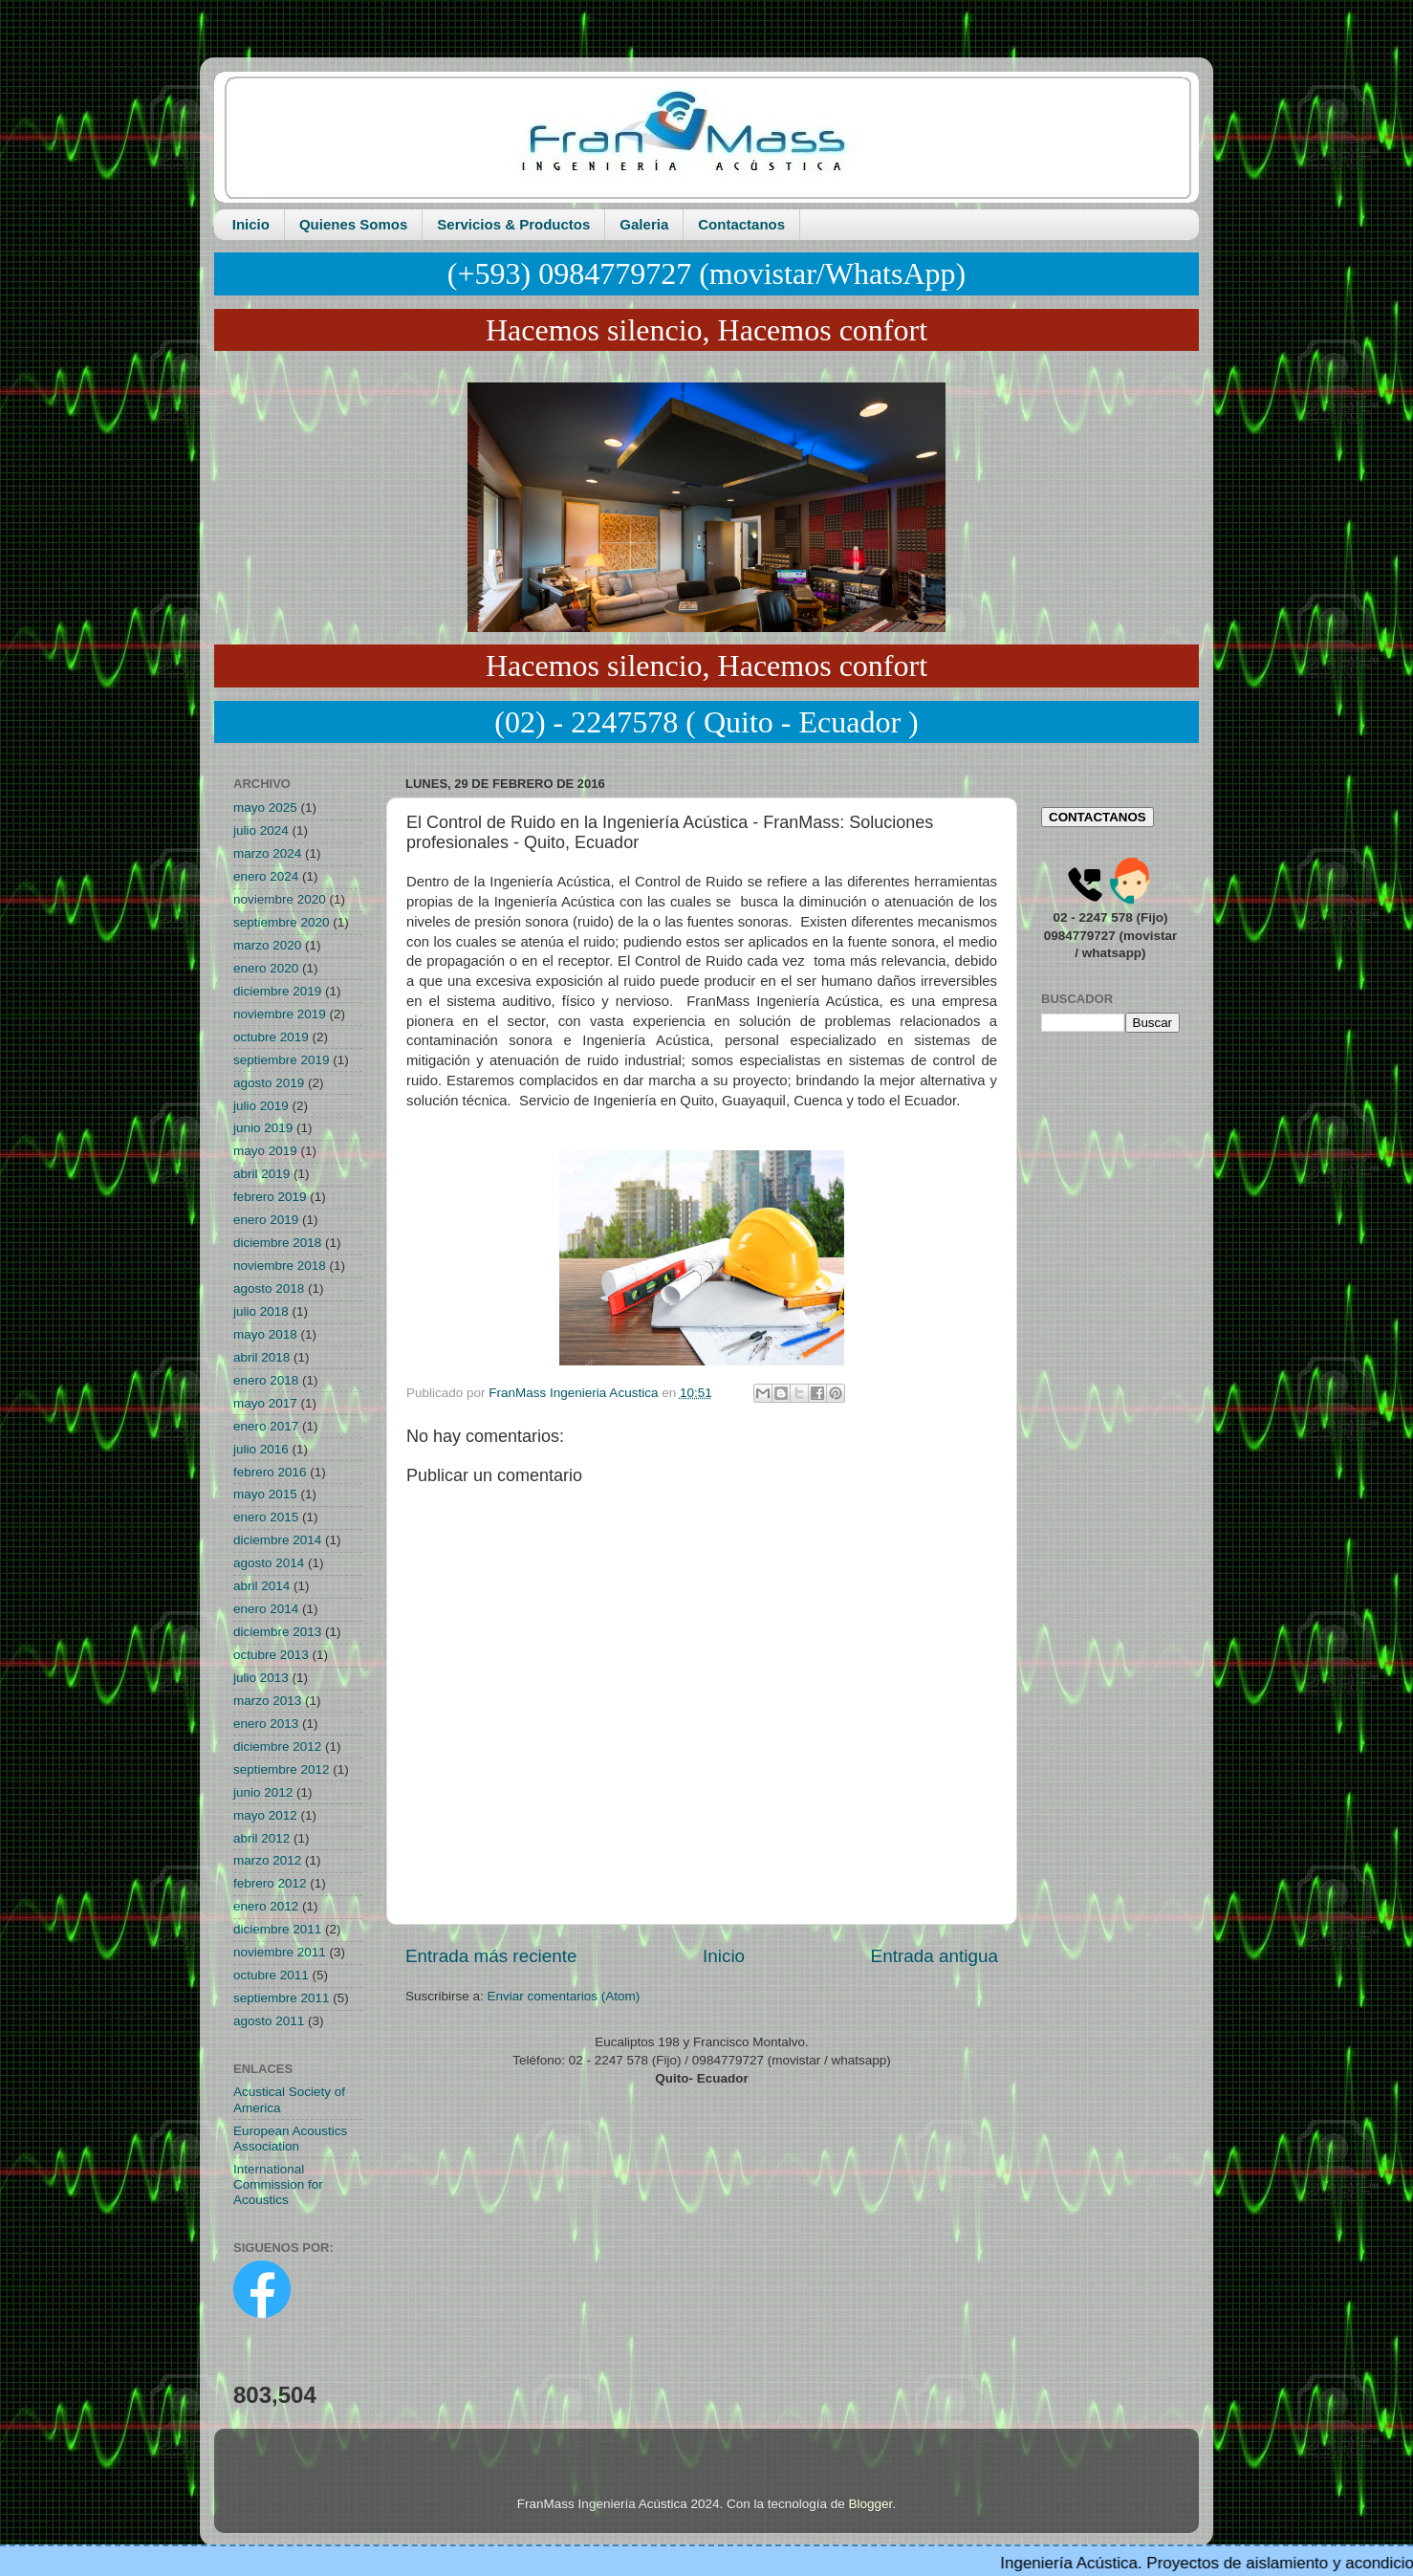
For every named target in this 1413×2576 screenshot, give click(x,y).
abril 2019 (261, 1174)
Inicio (251, 224)
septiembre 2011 (281, 1998)
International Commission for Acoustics (278, 2184)
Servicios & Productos (513, 224)
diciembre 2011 (277, 1929)
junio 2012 (263, 1792)
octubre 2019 (271, 1037)
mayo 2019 (265, 1151)
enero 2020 (265, 968)
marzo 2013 (267, 1700)
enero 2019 (265, 1219)
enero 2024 (265, 876)
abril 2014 (261, 1586)
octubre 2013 (271, 1655)
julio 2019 (261, 1106)
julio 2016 (261, 1449)
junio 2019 (263, 1128)
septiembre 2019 (281, 1060)
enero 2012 (265, 1906)
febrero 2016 (270, 1472)
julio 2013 (261, 1677)
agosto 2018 (268, 1288)
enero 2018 (265, 1380)
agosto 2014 (268, 1563)
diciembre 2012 (277, 1746)
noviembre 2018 (279, 1265)
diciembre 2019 (277, 991)
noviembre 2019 (279, 1014)
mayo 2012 (265, 1815)
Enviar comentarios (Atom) (564, 1996)
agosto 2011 (268, 2021)
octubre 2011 (271, 1975)
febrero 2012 (270, 1883)
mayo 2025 (265, 807)
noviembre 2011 (279, 1952)
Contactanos (741, 224)
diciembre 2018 (277, 1242)
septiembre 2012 (281, 1769)
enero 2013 (265, 1723)
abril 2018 (261, 1357)
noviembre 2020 (279, 899)
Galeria (644, 224)
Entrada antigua (934, 1956)
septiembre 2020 (281, 922)
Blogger (871, 2504)
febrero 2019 (270, 1197)
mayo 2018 (265, 1334)
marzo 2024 (267, 853)
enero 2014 (265, 1609)
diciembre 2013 (277, 1632)
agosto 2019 (268, 1083)
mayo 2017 (265, 1403)
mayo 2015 (265, 1494)
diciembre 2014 (277, 1540)
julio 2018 (261, 1311)
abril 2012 (261, 1838)
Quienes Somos (353, 224)
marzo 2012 (267, 1860)
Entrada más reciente (491, 1956)
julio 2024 (261, 830)
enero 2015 (265, 1517)
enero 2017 (265, 1426)
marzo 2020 (267, 945)
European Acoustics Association (290, 2138)
